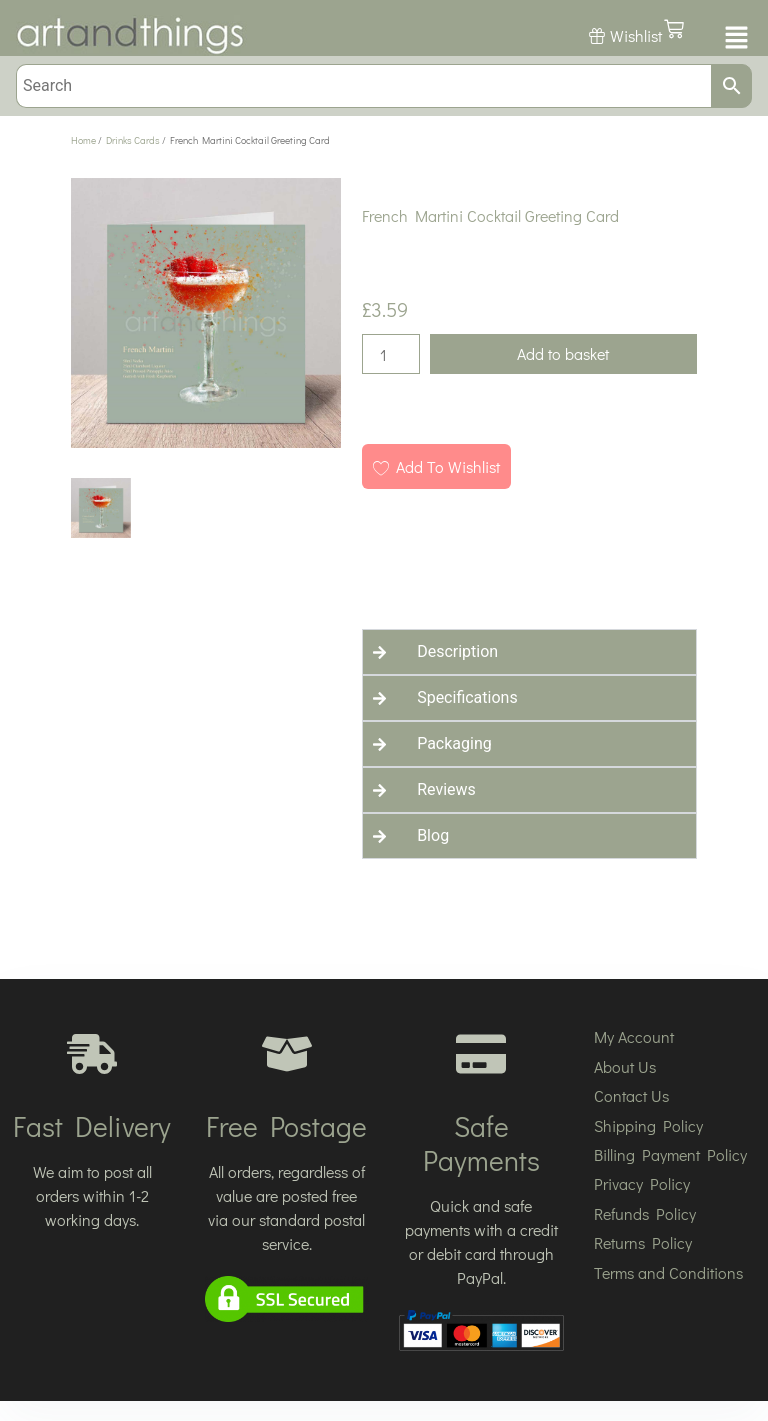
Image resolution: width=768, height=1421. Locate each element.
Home (83, 140)
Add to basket (563, 353)
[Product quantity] (391, 354)
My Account (634, 1036)
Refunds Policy (645, 1213)
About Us (625, 1066)
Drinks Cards (133, 140)
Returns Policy (643, 1242)
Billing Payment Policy (670, 1154)
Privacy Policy (642, 1183)
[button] (734, 39)
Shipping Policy (648, 1125)
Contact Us (631, 1095)
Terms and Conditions (668, 1272)
